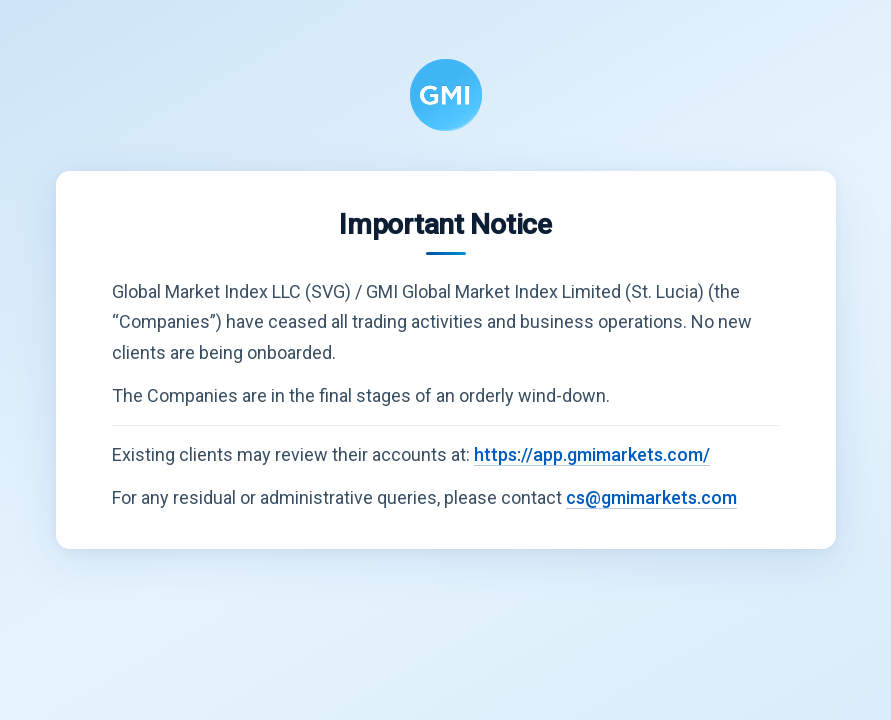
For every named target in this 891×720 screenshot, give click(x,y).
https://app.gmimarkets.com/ (592, 454)
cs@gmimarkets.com (651, 497)
